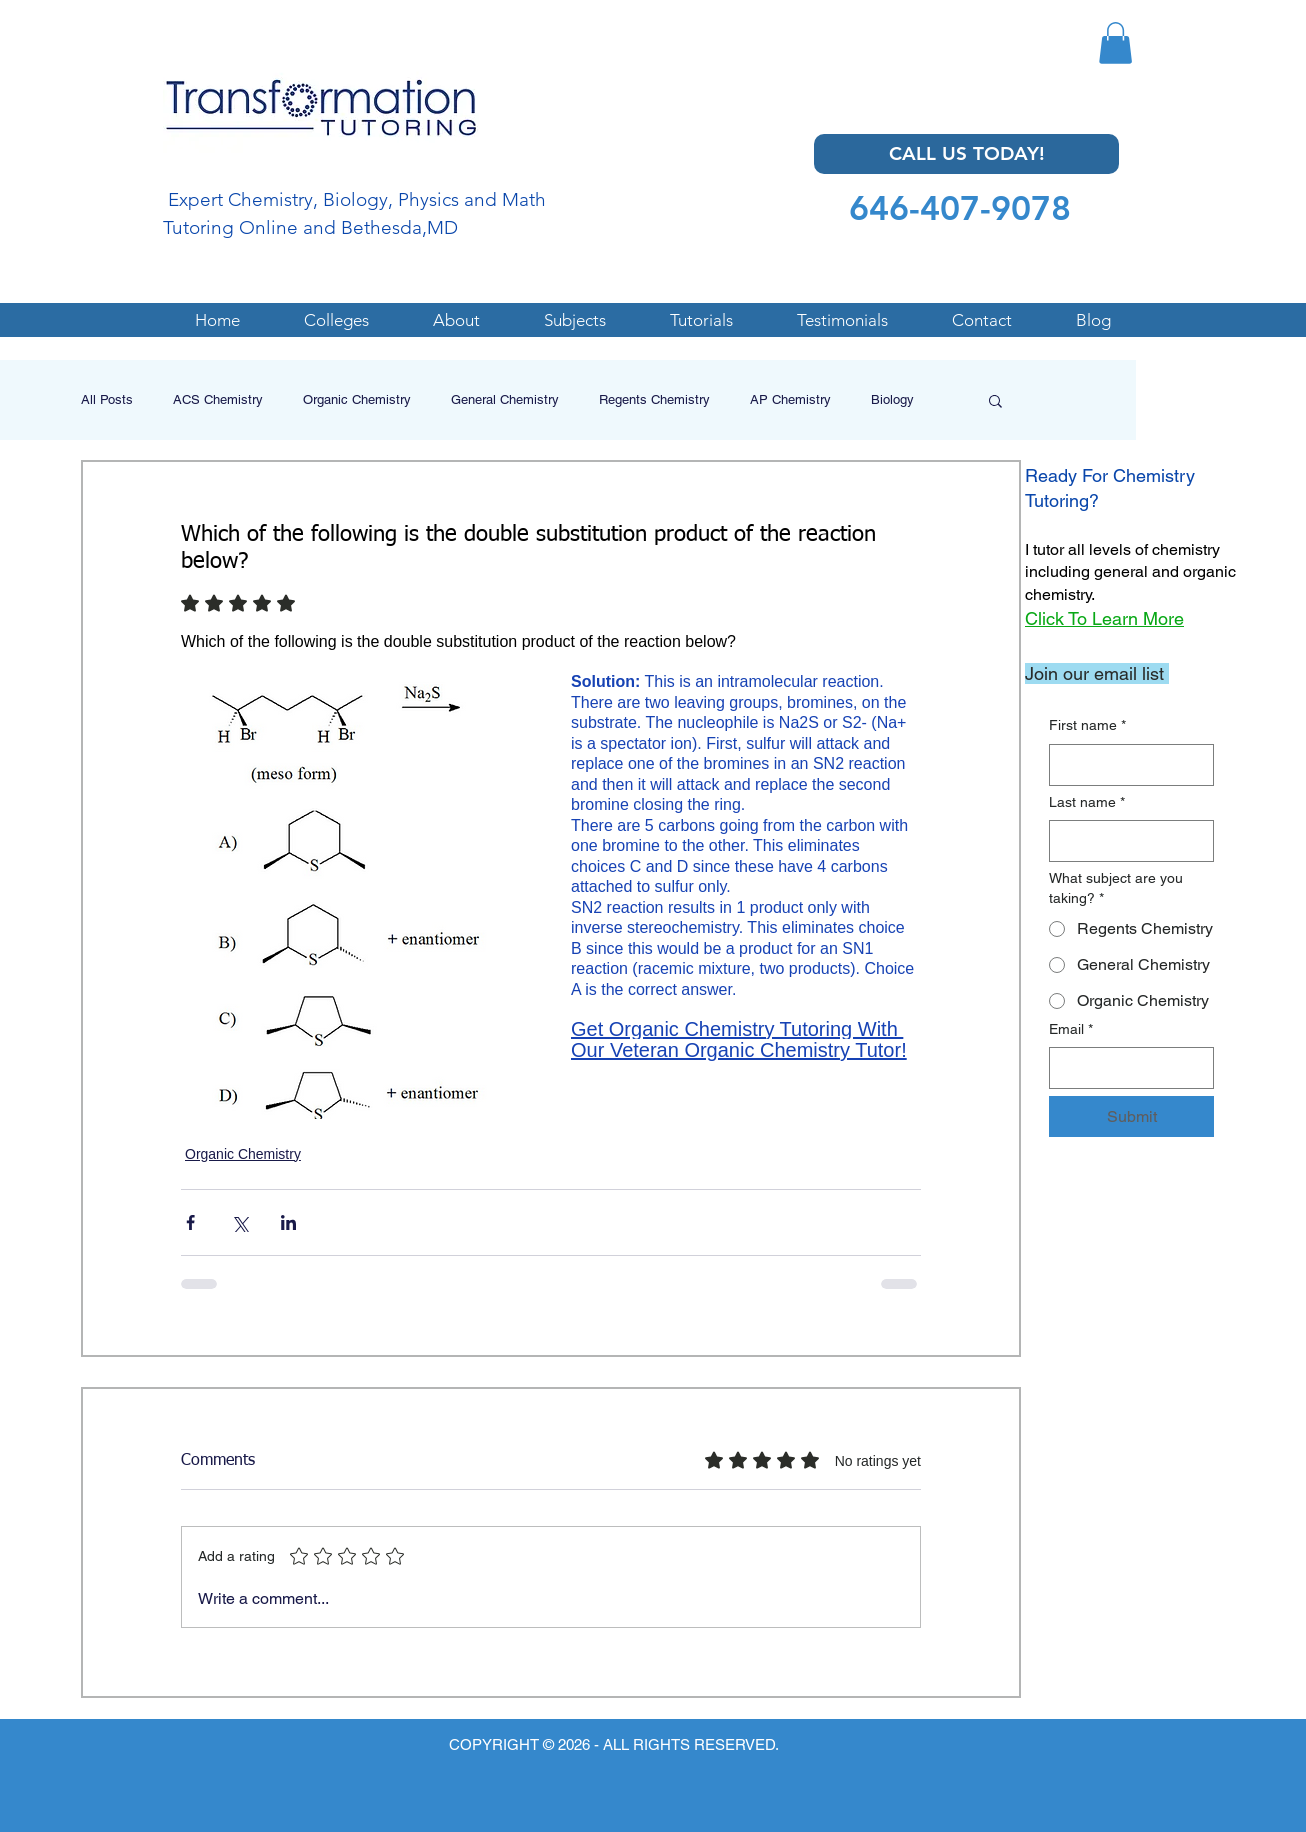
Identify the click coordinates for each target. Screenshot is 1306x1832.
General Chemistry (505, 399)
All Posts (107, 399)
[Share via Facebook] (190, 1222)
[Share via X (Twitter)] (239, 1222)
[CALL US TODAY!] (966, 154)
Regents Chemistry (654, 399)
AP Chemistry (790, 399)
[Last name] (1125, 841)
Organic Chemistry (357, 399)
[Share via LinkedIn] (288, 1222)
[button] (1115, 43)
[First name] (1125, 765)
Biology (892, 399)
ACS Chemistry (218, 399)
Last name (1087, 803)
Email (1071, 1030)
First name (1087, 726)
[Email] (1125, 1068)
